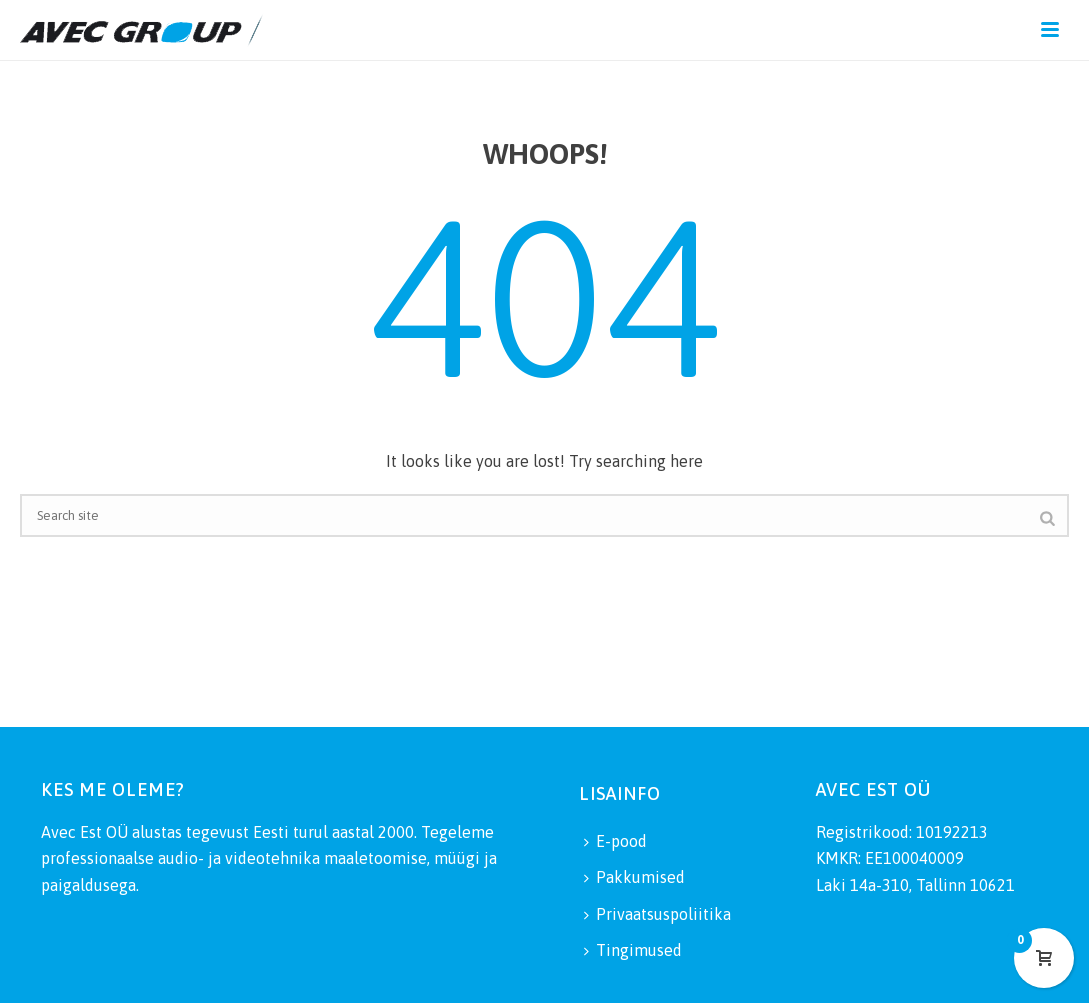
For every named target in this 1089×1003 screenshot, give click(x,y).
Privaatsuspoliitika (657, 914)
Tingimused (633, 950)
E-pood (615, 841)
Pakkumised (634, 877)
